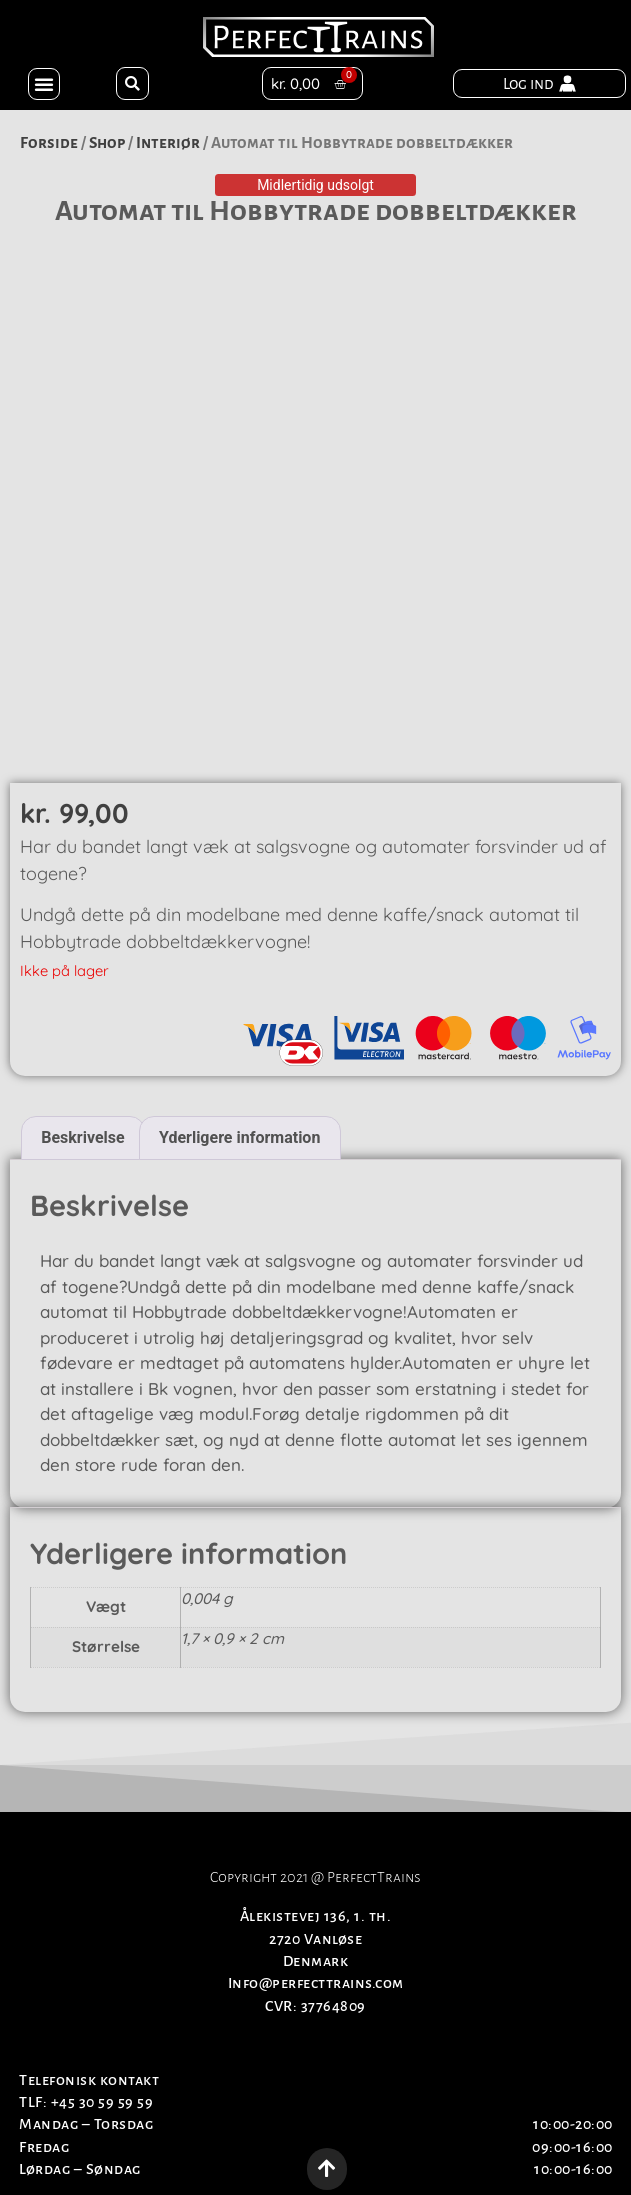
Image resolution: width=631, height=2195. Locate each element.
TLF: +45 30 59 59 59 (86, 2102)
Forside (49, 142)
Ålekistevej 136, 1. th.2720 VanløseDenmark (316, 1938)
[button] (44, 84)
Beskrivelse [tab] (82, 1137)
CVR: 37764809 (315, 2006)
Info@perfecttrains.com (316, 1983)
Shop (107, 142)
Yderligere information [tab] (239, 1137)
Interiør (168, 142)
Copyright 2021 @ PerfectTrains (315, 1877)
